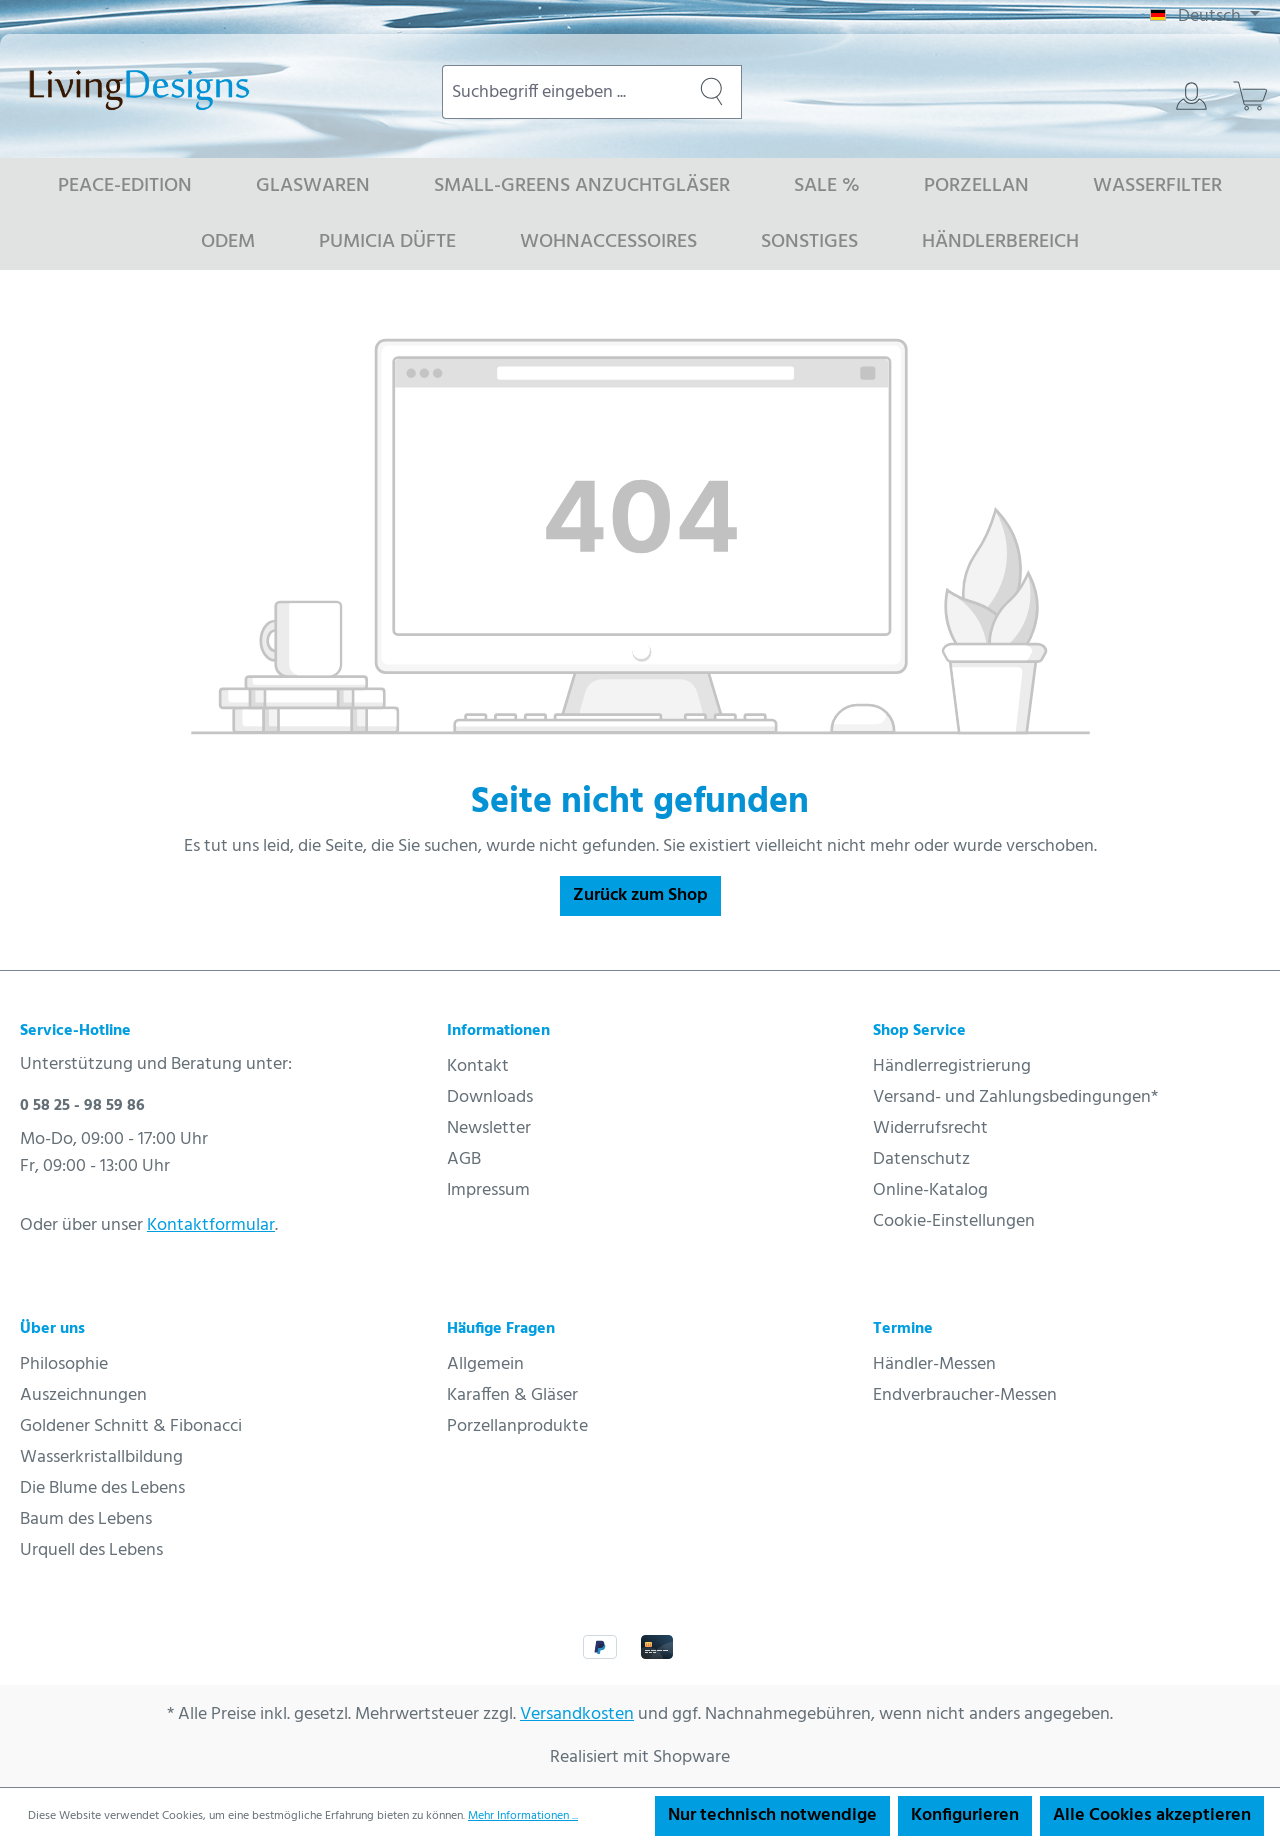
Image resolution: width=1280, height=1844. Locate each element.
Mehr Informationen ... (523, 1816)
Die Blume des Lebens (102, 1488)
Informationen (498, 1031)
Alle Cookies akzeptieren (1152, 1815)
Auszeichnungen (83, 1395)
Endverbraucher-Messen (965, 1395)
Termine (903, 1329)
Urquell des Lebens (91, 1550)
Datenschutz (921, 1159)
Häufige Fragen (501, 1329)
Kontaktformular (211, 1225)
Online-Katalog (930, 1190)
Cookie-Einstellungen (954, 1221)
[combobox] (562, 92)
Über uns (52, 1329)
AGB (464, 1159)
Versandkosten (577, 1714)
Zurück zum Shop (640, 895)
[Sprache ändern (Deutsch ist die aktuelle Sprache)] (1205, 17)
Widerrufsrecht (930, 1128)
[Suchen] (712, 92)
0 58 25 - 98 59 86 (82, 1106)
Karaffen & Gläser (512, 1395)
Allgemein (485, 1364)
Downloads (490, 1097)
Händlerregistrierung (952, 1066)
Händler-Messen (934, 1364)
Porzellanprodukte (517, 1426)
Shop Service (919, 1031)
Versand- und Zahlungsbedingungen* (1015, 1097)
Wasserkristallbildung (101, 1457)
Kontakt (478, 1066)
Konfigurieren (965, 1815)
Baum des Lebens (86, 1519)
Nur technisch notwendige (772, 1815)
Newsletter (489, 1128)
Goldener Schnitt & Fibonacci (131, 1426)
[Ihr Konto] (1191, 96)
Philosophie (64, 1364)
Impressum (488, 1190)
